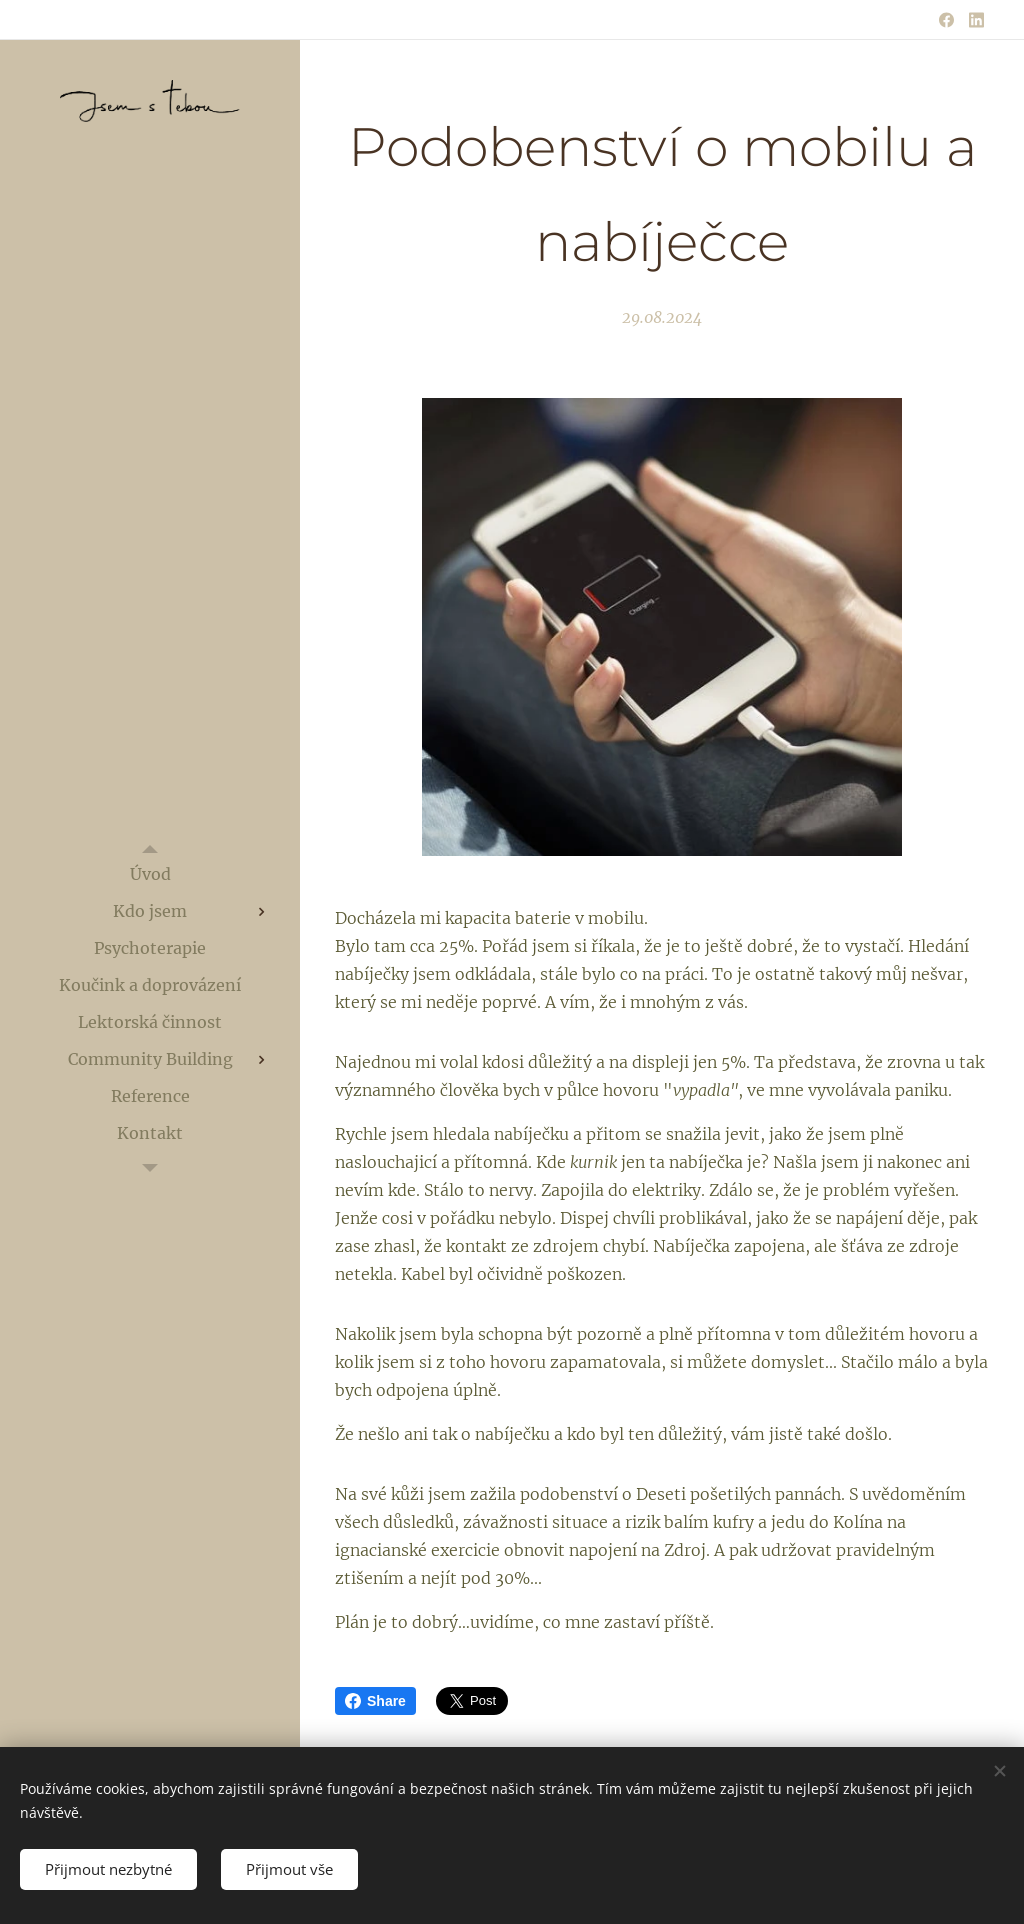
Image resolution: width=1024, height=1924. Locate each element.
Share (375, 1701)
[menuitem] (150, 874)
